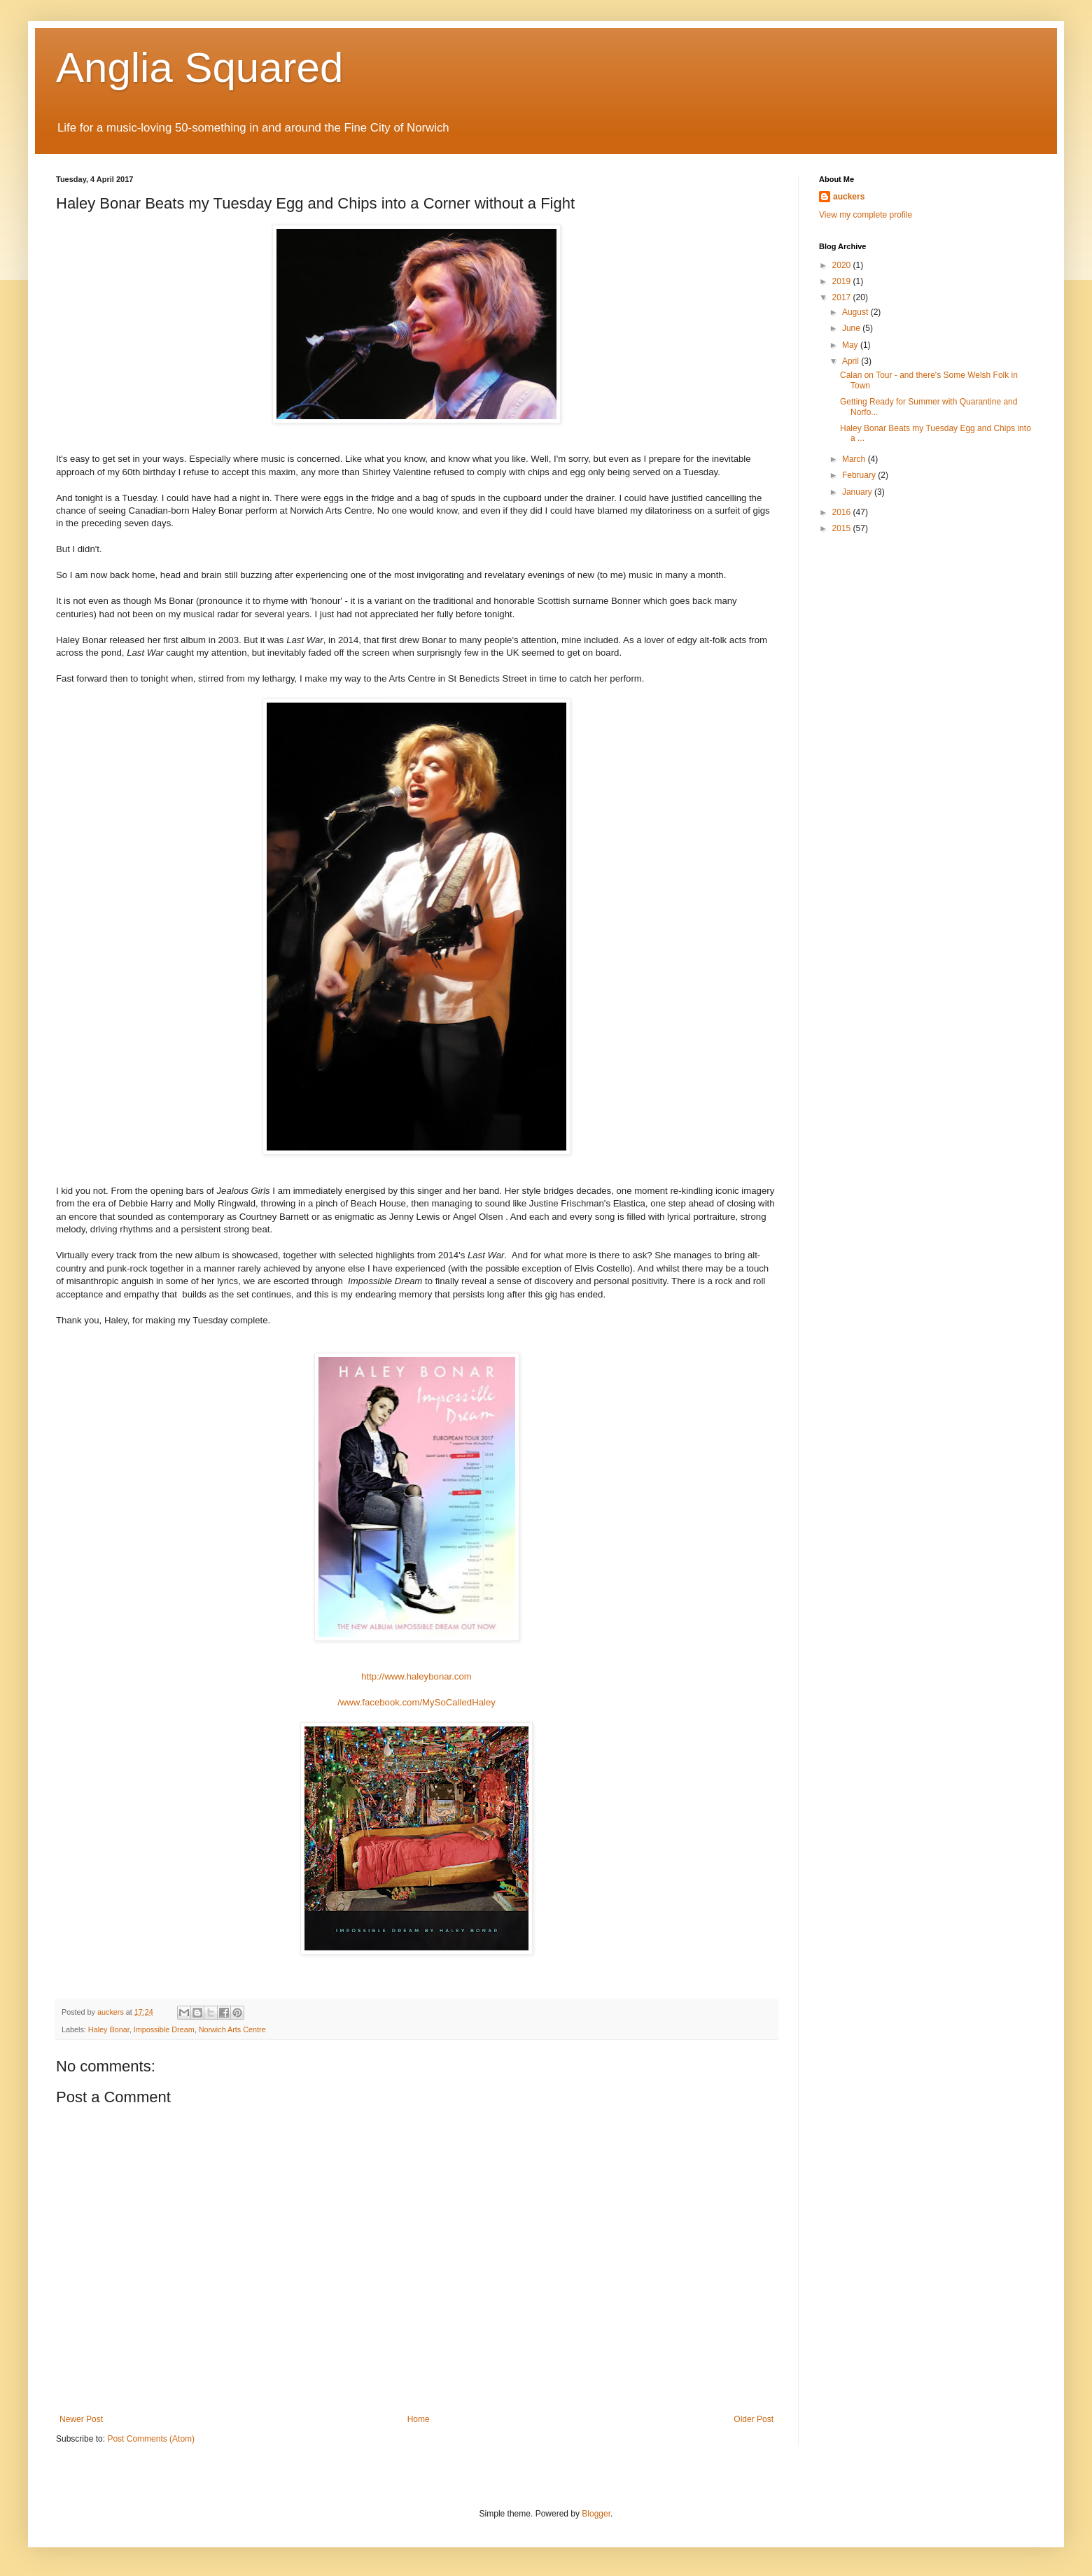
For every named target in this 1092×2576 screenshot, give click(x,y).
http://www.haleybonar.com (416, 1676)
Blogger (596, 2514)
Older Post (754, 2419)
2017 (842, 297)
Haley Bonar (109, 2029)
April (851, 361)
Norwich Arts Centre (232, 2029)
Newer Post (81, 2419)
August (856, 312)
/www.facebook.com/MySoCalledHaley (416, 1702)
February (860, 475)
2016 (842, 512)
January (858, 492)
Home (418, 2419)
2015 (842, 528)
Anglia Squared (199, 67)
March (855, 459)
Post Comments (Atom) (151, 2439)
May (851, 345)
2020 (842, 265)
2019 (842, 281)
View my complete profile (865, 215)
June (852, 328)
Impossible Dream (164, 2029)
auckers (848, 197)
